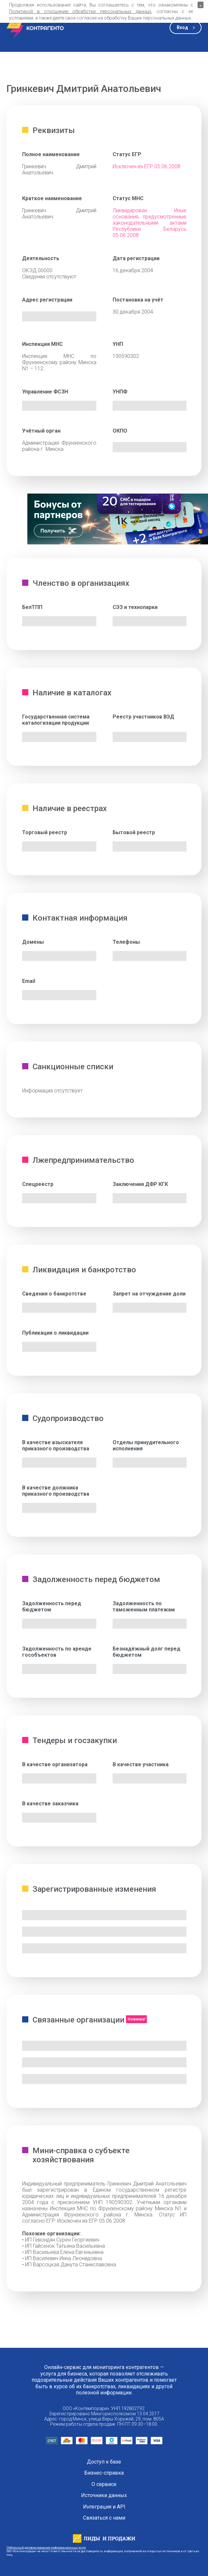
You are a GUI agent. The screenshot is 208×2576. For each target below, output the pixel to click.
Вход (182, 27)
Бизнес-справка (104, 2473)
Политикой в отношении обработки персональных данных (80, 11)
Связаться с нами (104, 2518)
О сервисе (104, 2484)
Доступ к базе (104, 2462)
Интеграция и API (104, 2507)
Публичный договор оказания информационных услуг (46, 2547)
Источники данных (104, 2495)
